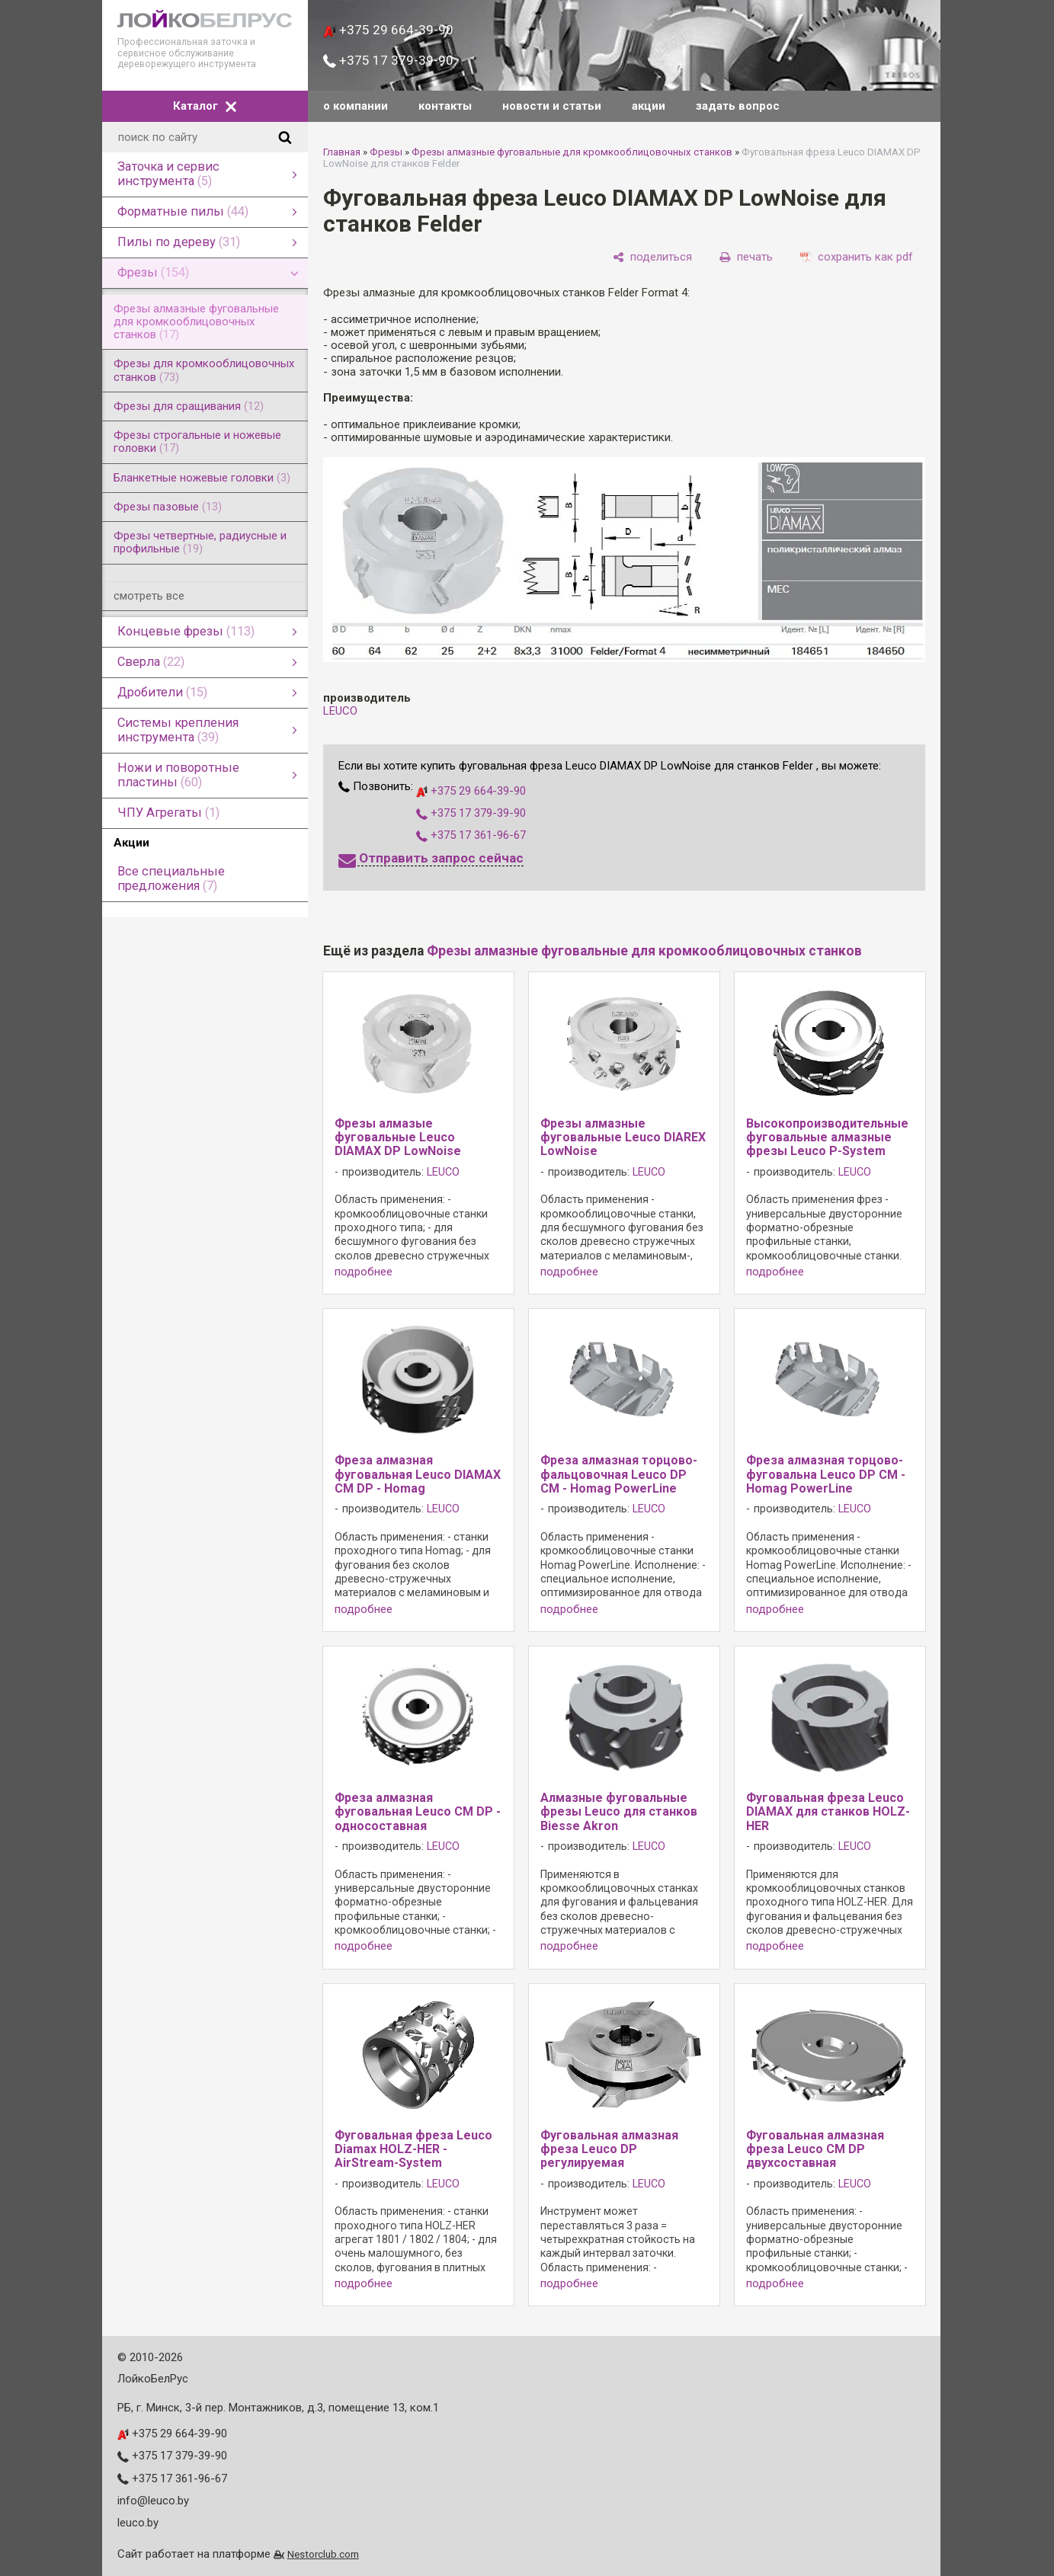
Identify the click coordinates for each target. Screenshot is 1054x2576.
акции (648, 106)
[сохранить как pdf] (856, 257)
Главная (341, 152)
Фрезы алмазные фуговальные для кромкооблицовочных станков (572, 152)
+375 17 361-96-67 (471, 835)
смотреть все (149, 596)
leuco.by (138, 2523)
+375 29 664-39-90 (388, 29)
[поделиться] (652, 257)
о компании (355, 106)
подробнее (363, 1272)
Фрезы (386, 152)
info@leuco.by (153, 2500)
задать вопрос (738, 106)
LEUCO (340, 711)
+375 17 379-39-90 (388, 60)
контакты (445, 106)
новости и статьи (551, 106)
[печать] (746, 257)
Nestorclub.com (323, 2554)
